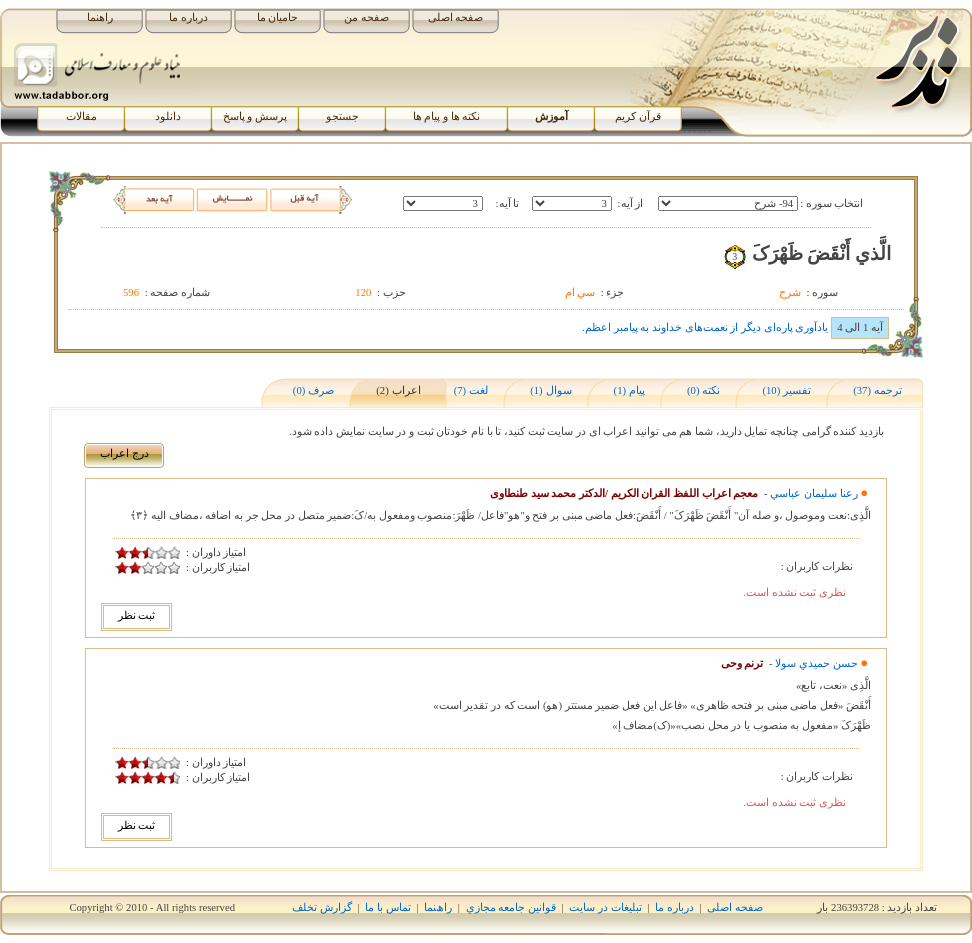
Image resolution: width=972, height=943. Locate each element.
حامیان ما (278, 17)
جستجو (342, 116)
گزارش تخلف (322, 907)
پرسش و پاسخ (255, 116)
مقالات (81, 116)
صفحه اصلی (456, 17)
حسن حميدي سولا (816, 663)
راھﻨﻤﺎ (438, 907)
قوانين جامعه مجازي (511, 907)
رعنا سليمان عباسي (813, 493)
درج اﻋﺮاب (124, 453)
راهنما (100, 17)
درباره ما (188, 17)
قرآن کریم (638, 116)
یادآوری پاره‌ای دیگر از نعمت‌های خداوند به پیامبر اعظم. (705, 327)
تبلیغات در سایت (605, 907)
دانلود (168, 116)
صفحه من (366, 17)
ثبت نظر (137, 615)
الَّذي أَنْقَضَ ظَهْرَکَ (821, 253)
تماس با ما (387, 907)
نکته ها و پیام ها (447, 116)
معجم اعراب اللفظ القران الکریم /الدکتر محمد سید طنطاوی (624, 493)
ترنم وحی (742, 663)
